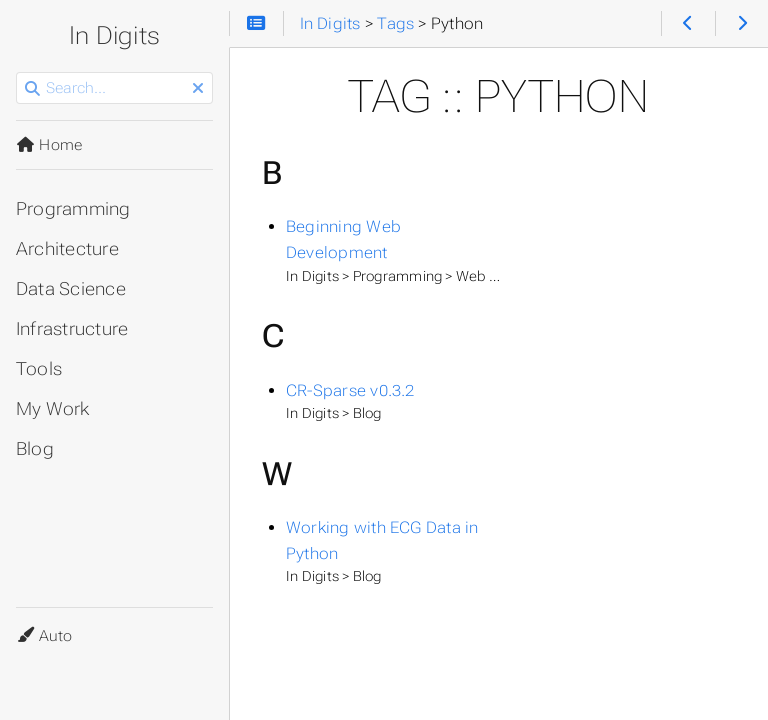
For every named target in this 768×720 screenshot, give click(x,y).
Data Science (71, 289)
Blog (35, 449)
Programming (73, 209)
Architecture (67, 249)
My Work (53, 409)
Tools (39, 369)
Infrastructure (72, 329)
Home (49, 145)
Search (17, 72)
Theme (39, 623)
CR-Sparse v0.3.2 (350, 390)
